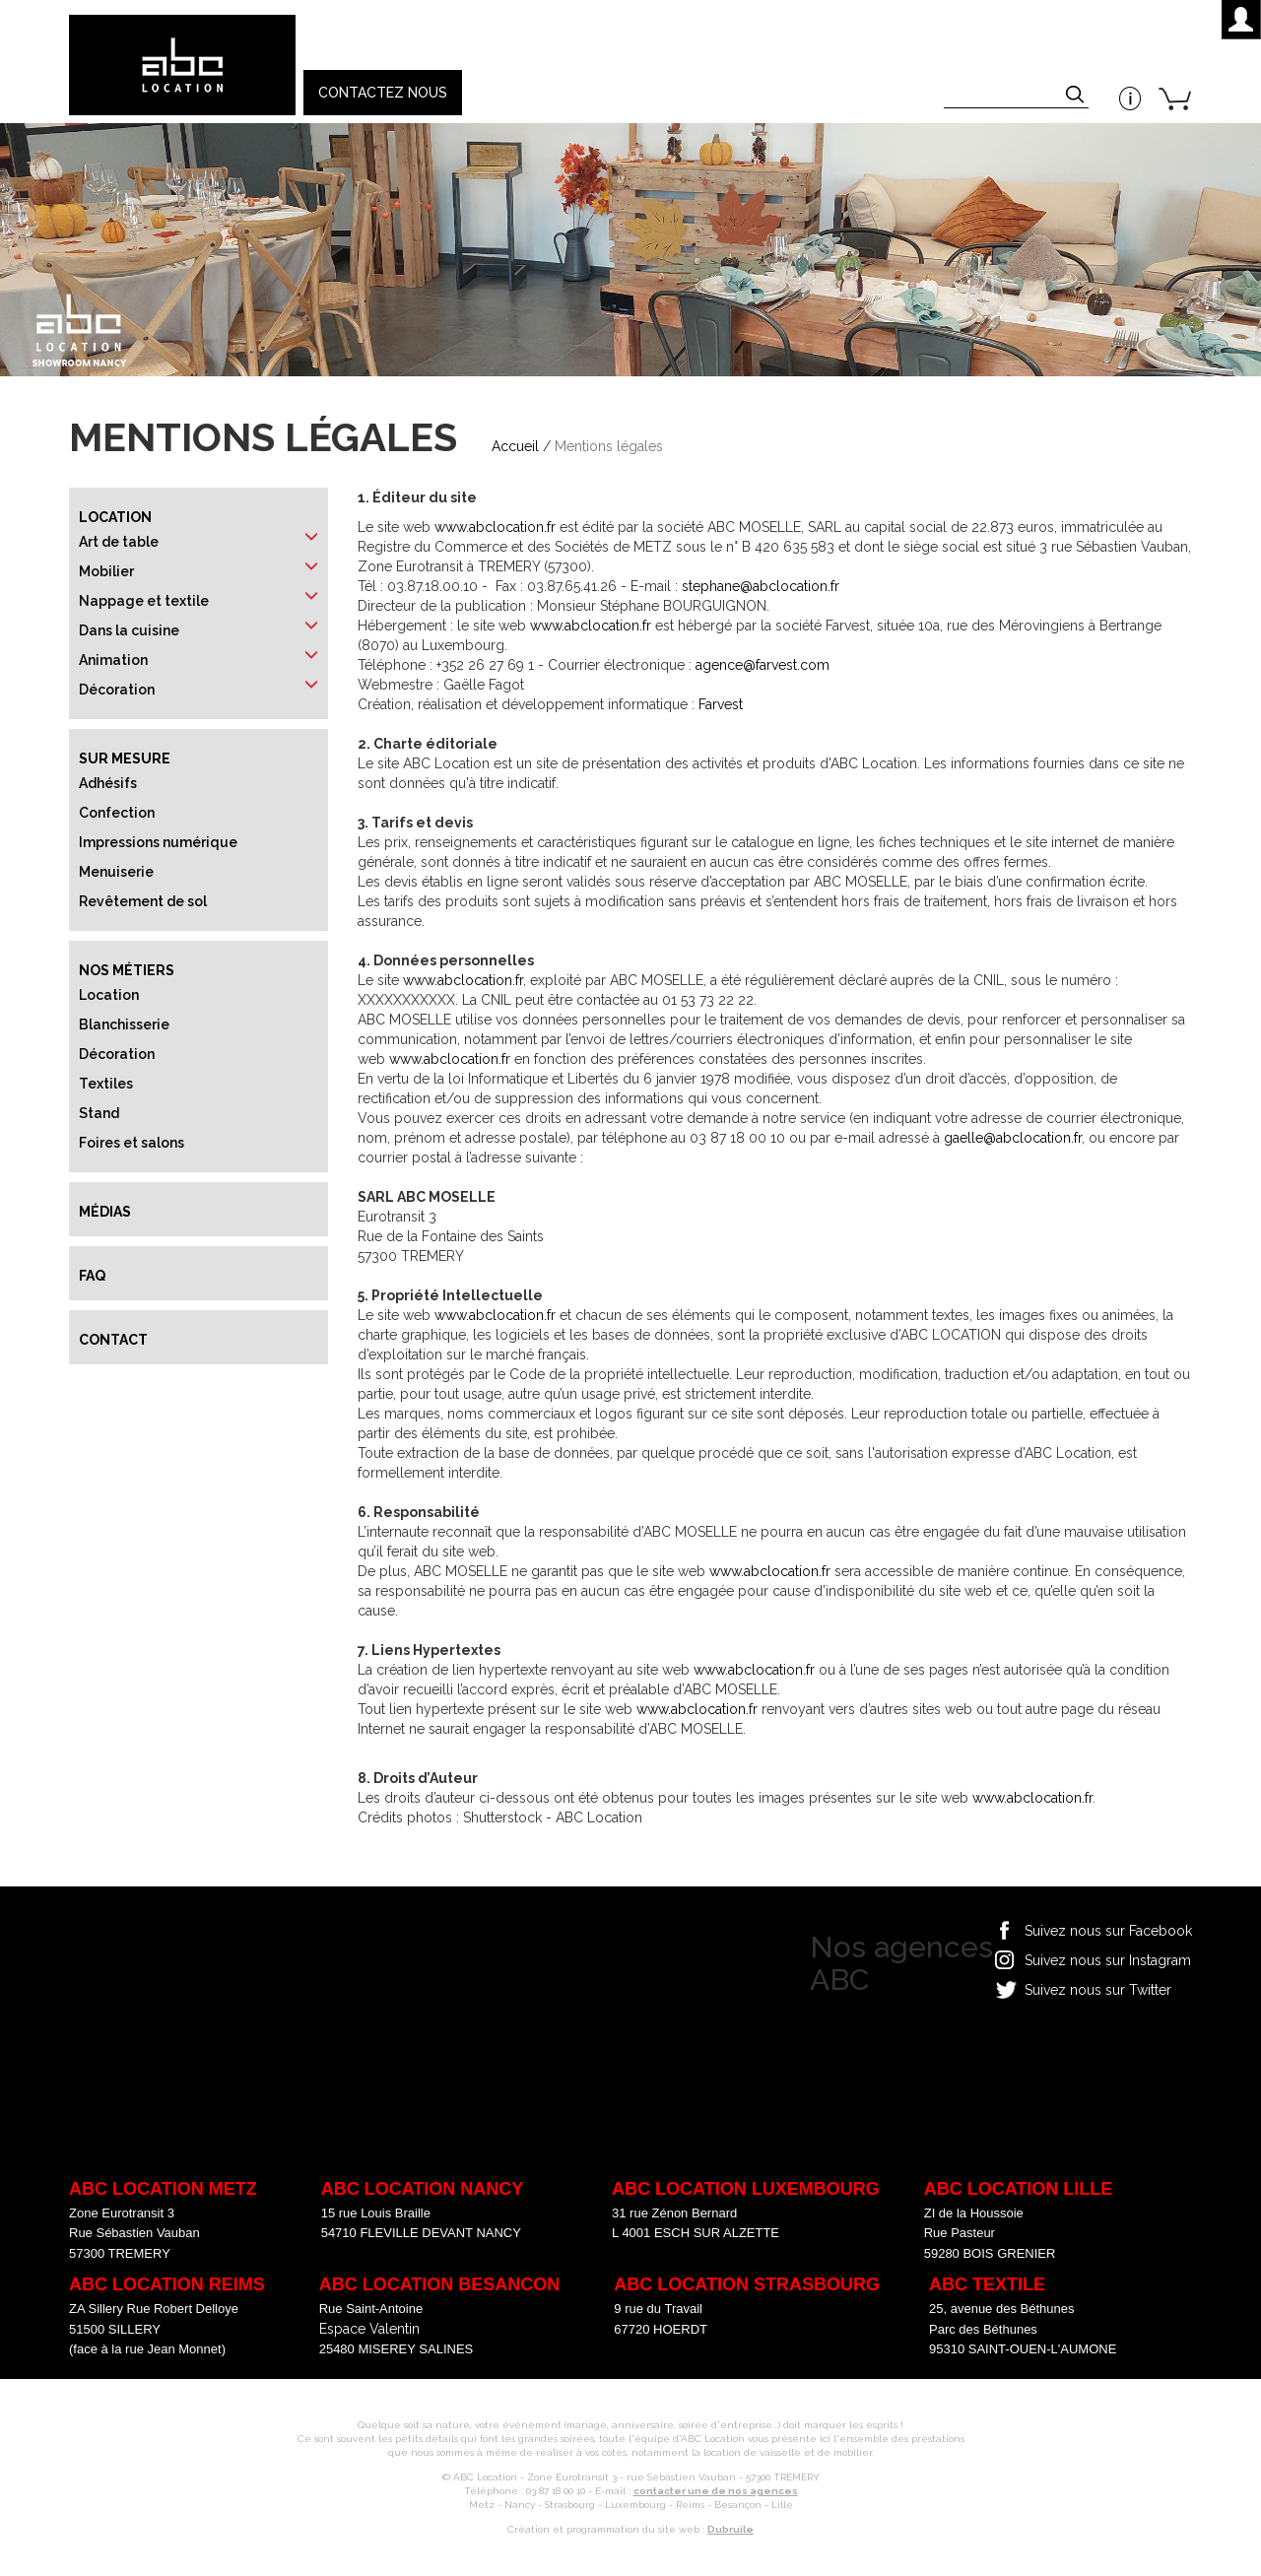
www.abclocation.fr (495, 527)
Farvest (720, 704)
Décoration (117, 689)
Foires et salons (131, 1143)
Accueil (515, 446)
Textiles (106, 1083)
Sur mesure (124, 758)
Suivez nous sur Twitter (1098, 1990)
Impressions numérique (158, 842)
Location (115, 517)
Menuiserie (116, 872)
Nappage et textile (144, 601)
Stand (99, 1113)
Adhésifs (108, 783)
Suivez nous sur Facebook (1108, 1931)
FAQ (92, 1276)
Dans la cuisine (129, 630)
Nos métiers (126, 970)
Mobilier (106, 571)
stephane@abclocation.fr (760, 586)
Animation (113, 660)
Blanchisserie (124, 1024)
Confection (117, 813)
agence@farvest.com (763, 665)
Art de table (119, 542)
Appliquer (1077, 96)
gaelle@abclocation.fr (1013, 1138)
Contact (113, 1340)
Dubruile (730, 2529)
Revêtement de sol (143, 901)
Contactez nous (382, 92)
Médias (105, 1212)
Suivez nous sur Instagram (1108, 1960)
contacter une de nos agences (715, 2490)
